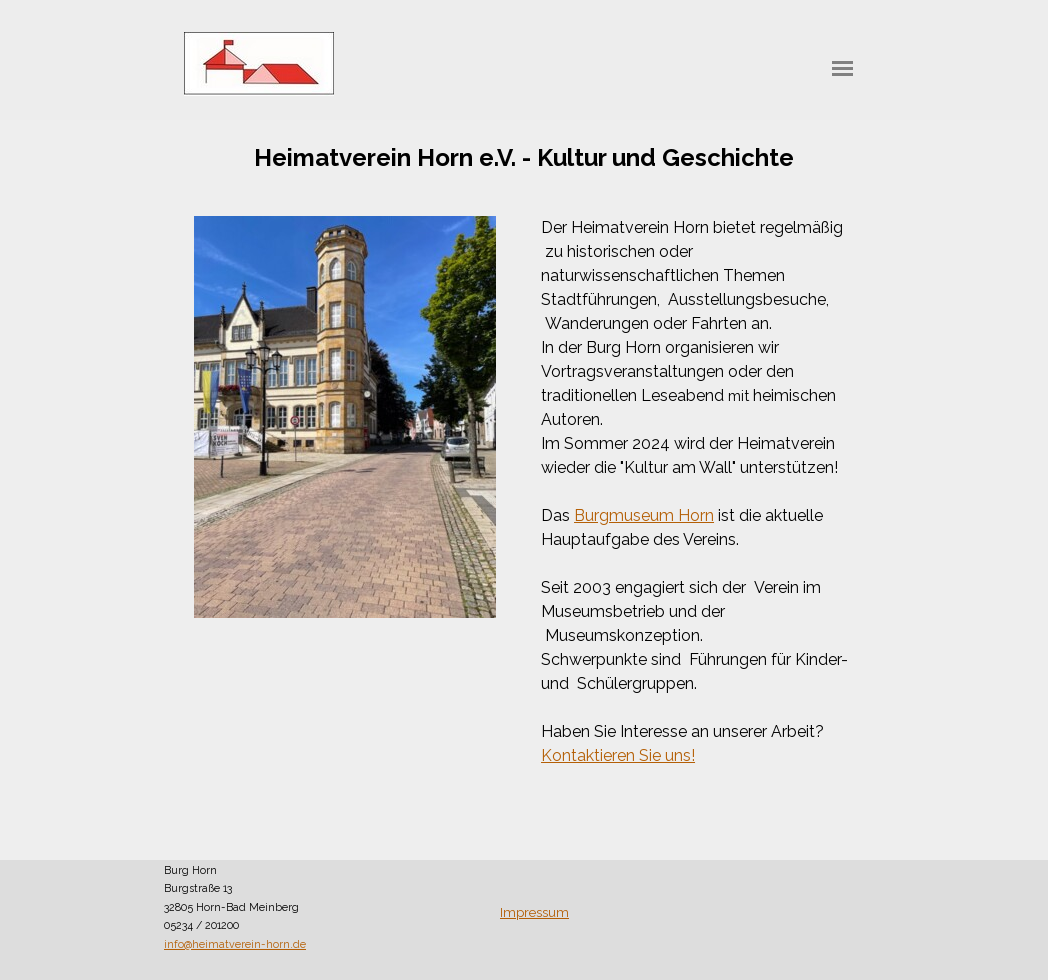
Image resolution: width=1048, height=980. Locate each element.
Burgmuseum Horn (644, 515)
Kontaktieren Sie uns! (618, 755)
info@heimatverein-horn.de (235, 944)
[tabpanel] (524, 158)
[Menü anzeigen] (842, 68)
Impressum (534, 912)
